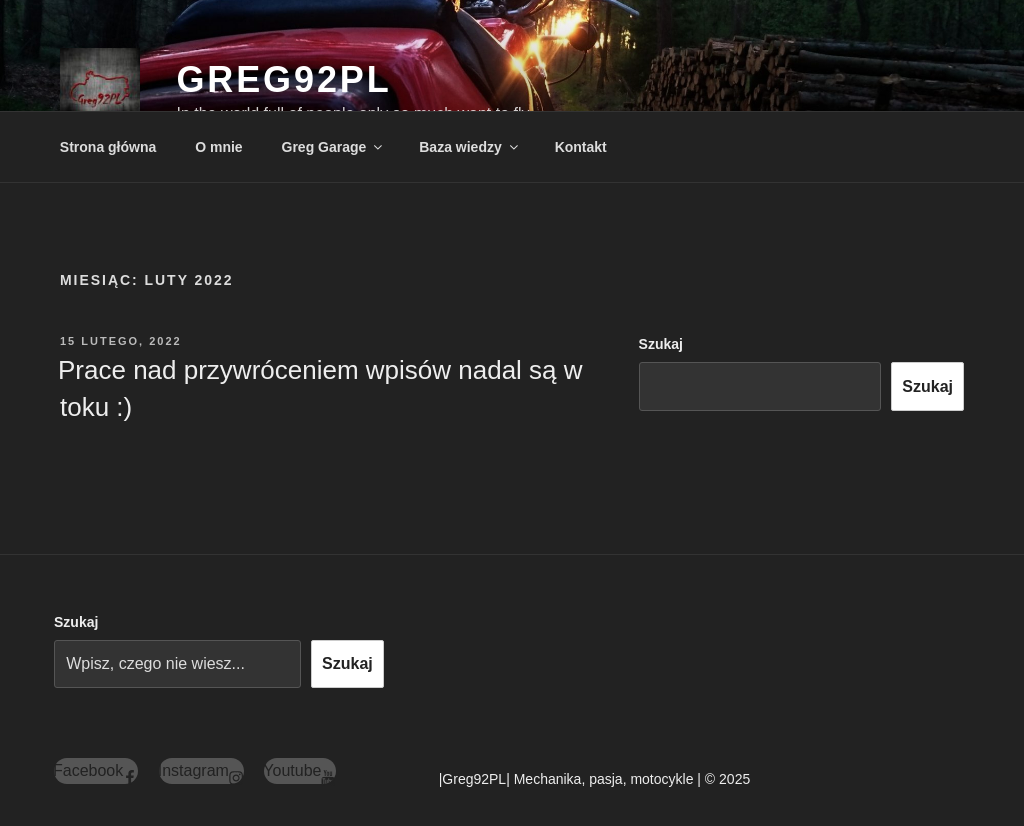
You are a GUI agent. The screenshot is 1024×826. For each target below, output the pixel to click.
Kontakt (581, 147)
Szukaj (661, 344)
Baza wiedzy (469, 147)
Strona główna (108, 147)
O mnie (218, 147)
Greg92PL (283, 79)
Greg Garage (334, 147)
